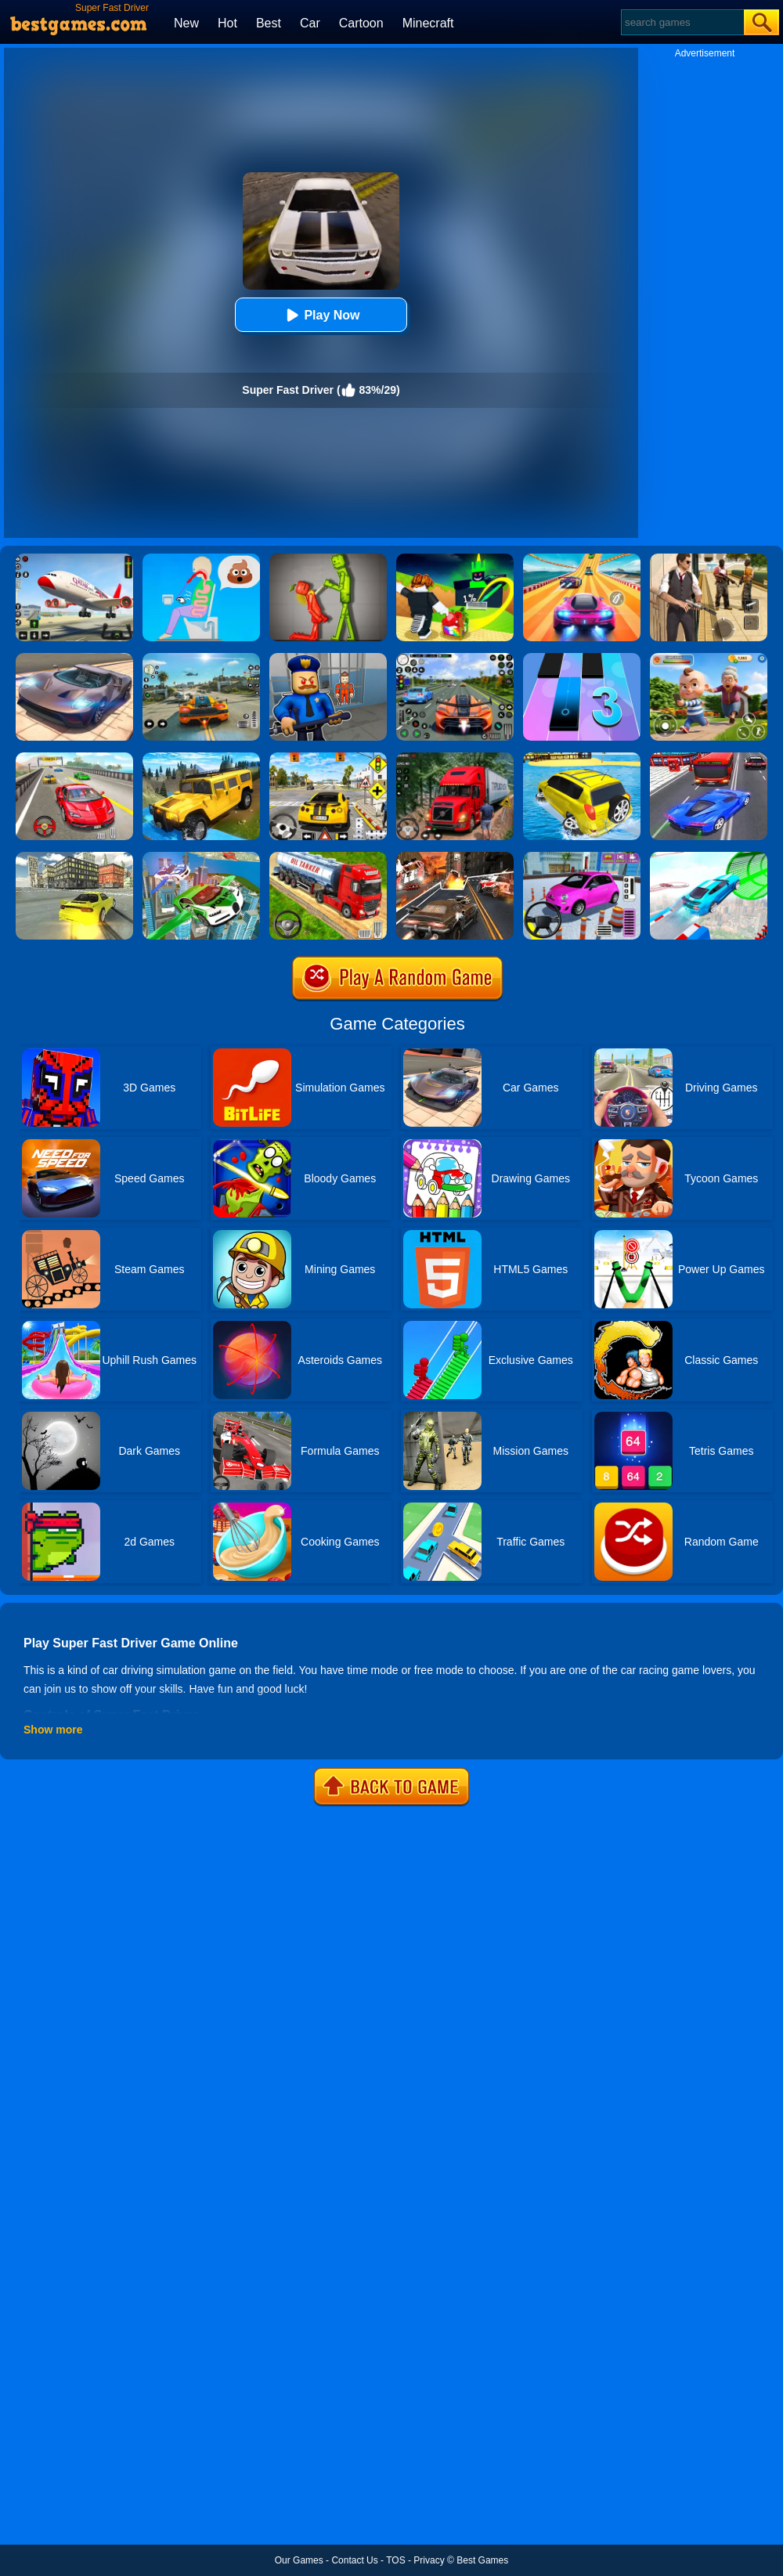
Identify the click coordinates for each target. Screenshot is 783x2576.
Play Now (320, 315)
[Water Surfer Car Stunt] (581, 757)
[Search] (681, 22)
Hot (227, 23)
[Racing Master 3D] (581, 559)
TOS (395, 2560)
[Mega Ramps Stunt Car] (708, 857)
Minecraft (428, 23)
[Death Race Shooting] (455, 857)
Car (310, 23)
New (186, 23)
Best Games (482, 2560)
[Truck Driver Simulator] (328, 857)
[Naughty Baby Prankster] (708, 658)
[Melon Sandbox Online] (328, 559)
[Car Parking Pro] (581, 857)
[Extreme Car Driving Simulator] (74, 658)
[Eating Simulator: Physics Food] (201, 559)
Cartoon (361, 23)
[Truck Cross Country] (201, 757)
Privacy (428, 2560)
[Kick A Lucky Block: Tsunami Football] (455, 559)
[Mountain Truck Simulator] (455, 757)
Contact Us (354, 2560)
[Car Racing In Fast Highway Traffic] (708, 757)
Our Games (299, 2560)
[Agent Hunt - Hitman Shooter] (708, 559)
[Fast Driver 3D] (74, 757)
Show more (52, 1729)
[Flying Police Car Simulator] (201, 857)
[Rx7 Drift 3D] (74, 857)
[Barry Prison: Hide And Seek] (328, 658)
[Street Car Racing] (455, 658)
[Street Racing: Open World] (201, 658)
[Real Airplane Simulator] (74, 559)
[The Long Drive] (328, 757)
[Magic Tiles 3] (581, 658)
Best (268, 23)
